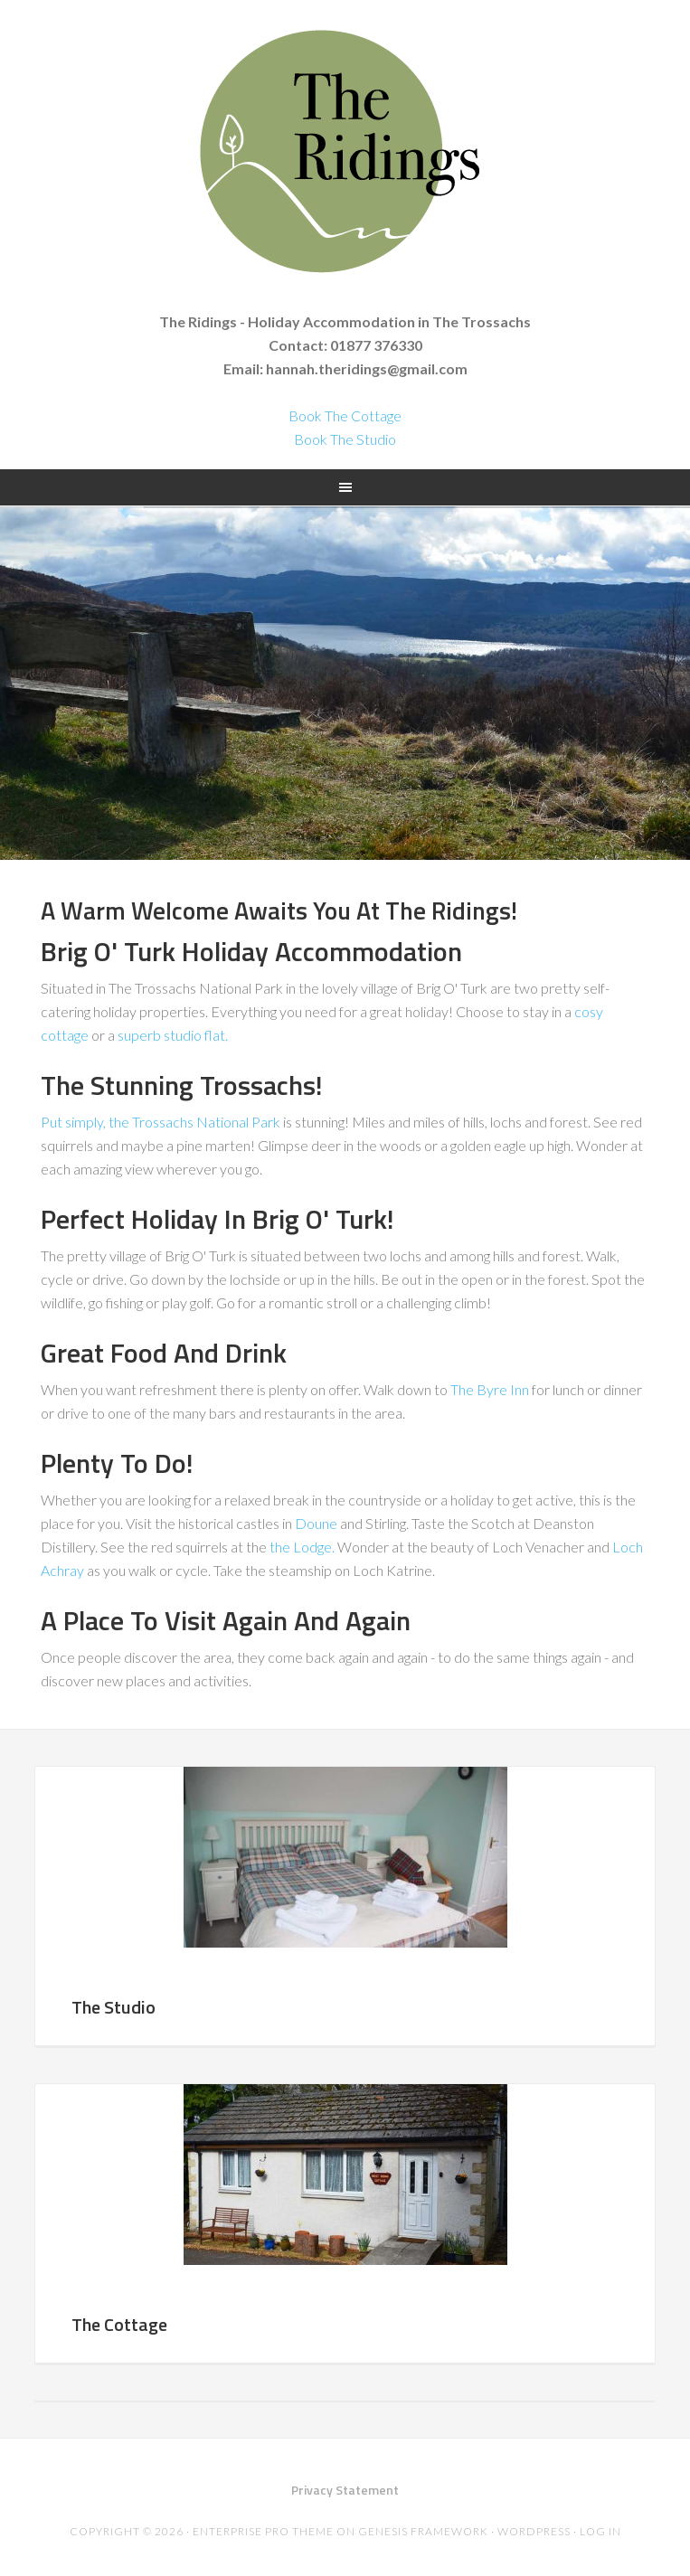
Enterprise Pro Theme (263, 2531)
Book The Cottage (345, 415)
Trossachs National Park (206, 1121)
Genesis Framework (423, 2531)
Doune (316, 1523)
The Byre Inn (489, 1389)
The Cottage (119, 2324)
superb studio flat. (173, 1034)
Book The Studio (345, 439)
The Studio (113, 2007)
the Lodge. (302, 1546)
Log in (600, 2531)
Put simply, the (86, 1121)
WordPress (534, 2531)
